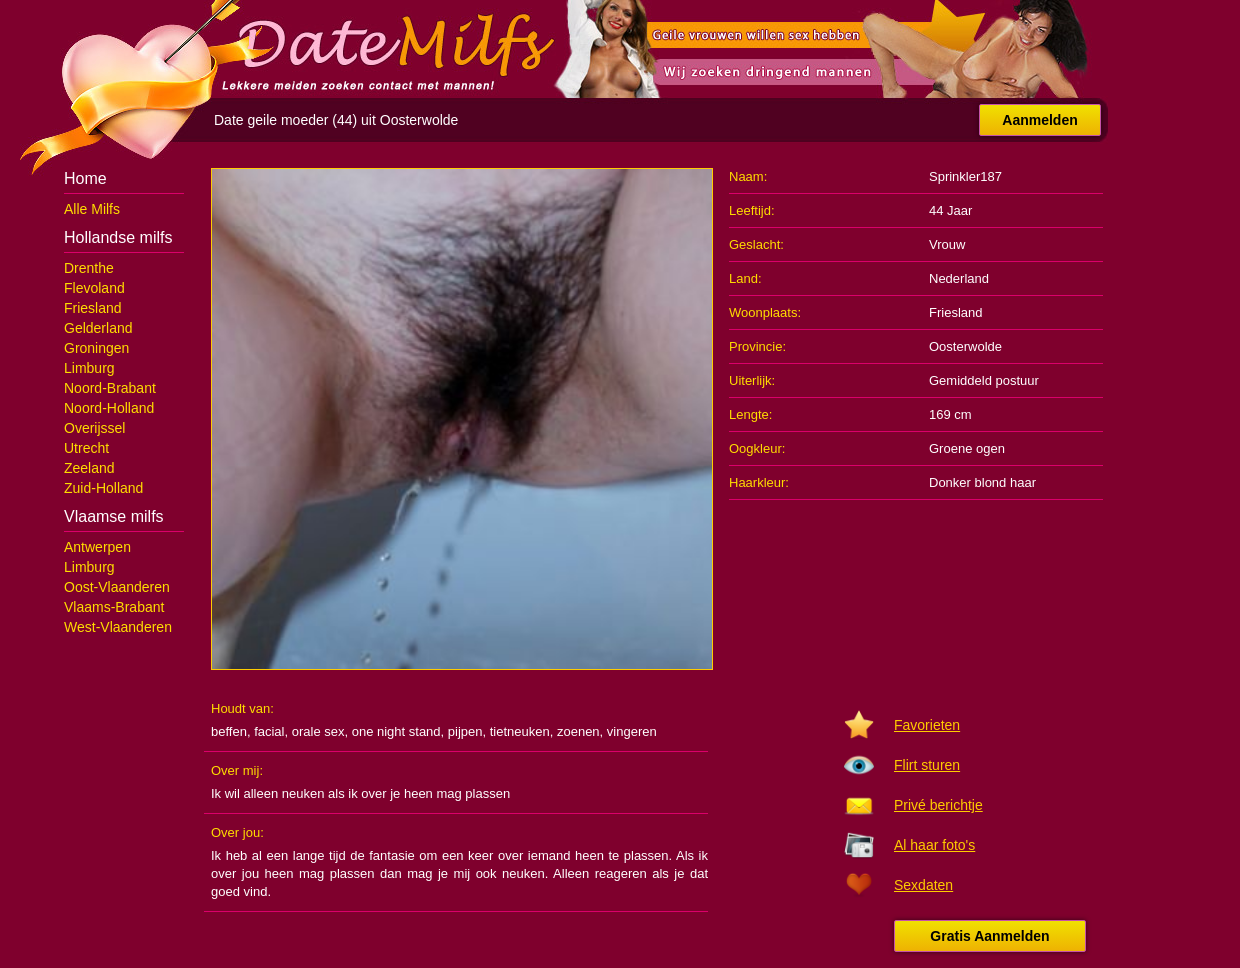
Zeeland (89, 468)
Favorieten (927, 725)
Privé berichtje (938, 805)
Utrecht (86, 448)
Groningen (96, 348)
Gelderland (98, 328)
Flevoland (94, 288)
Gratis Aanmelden (989, 936)
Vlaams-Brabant (114, 607)
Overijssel (94, 428)
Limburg (89, 368)
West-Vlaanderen (118, 627)
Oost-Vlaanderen (117, 587)
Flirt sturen (927, 765)
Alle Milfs (92, 209)
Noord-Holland (109, 408)
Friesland (93, 308)
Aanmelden (1039, 120)
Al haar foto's (934, 845)
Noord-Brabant (110, 388)
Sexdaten (923, 885)
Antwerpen (97, 547)
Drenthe (89, 268)
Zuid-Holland (103, 488)
